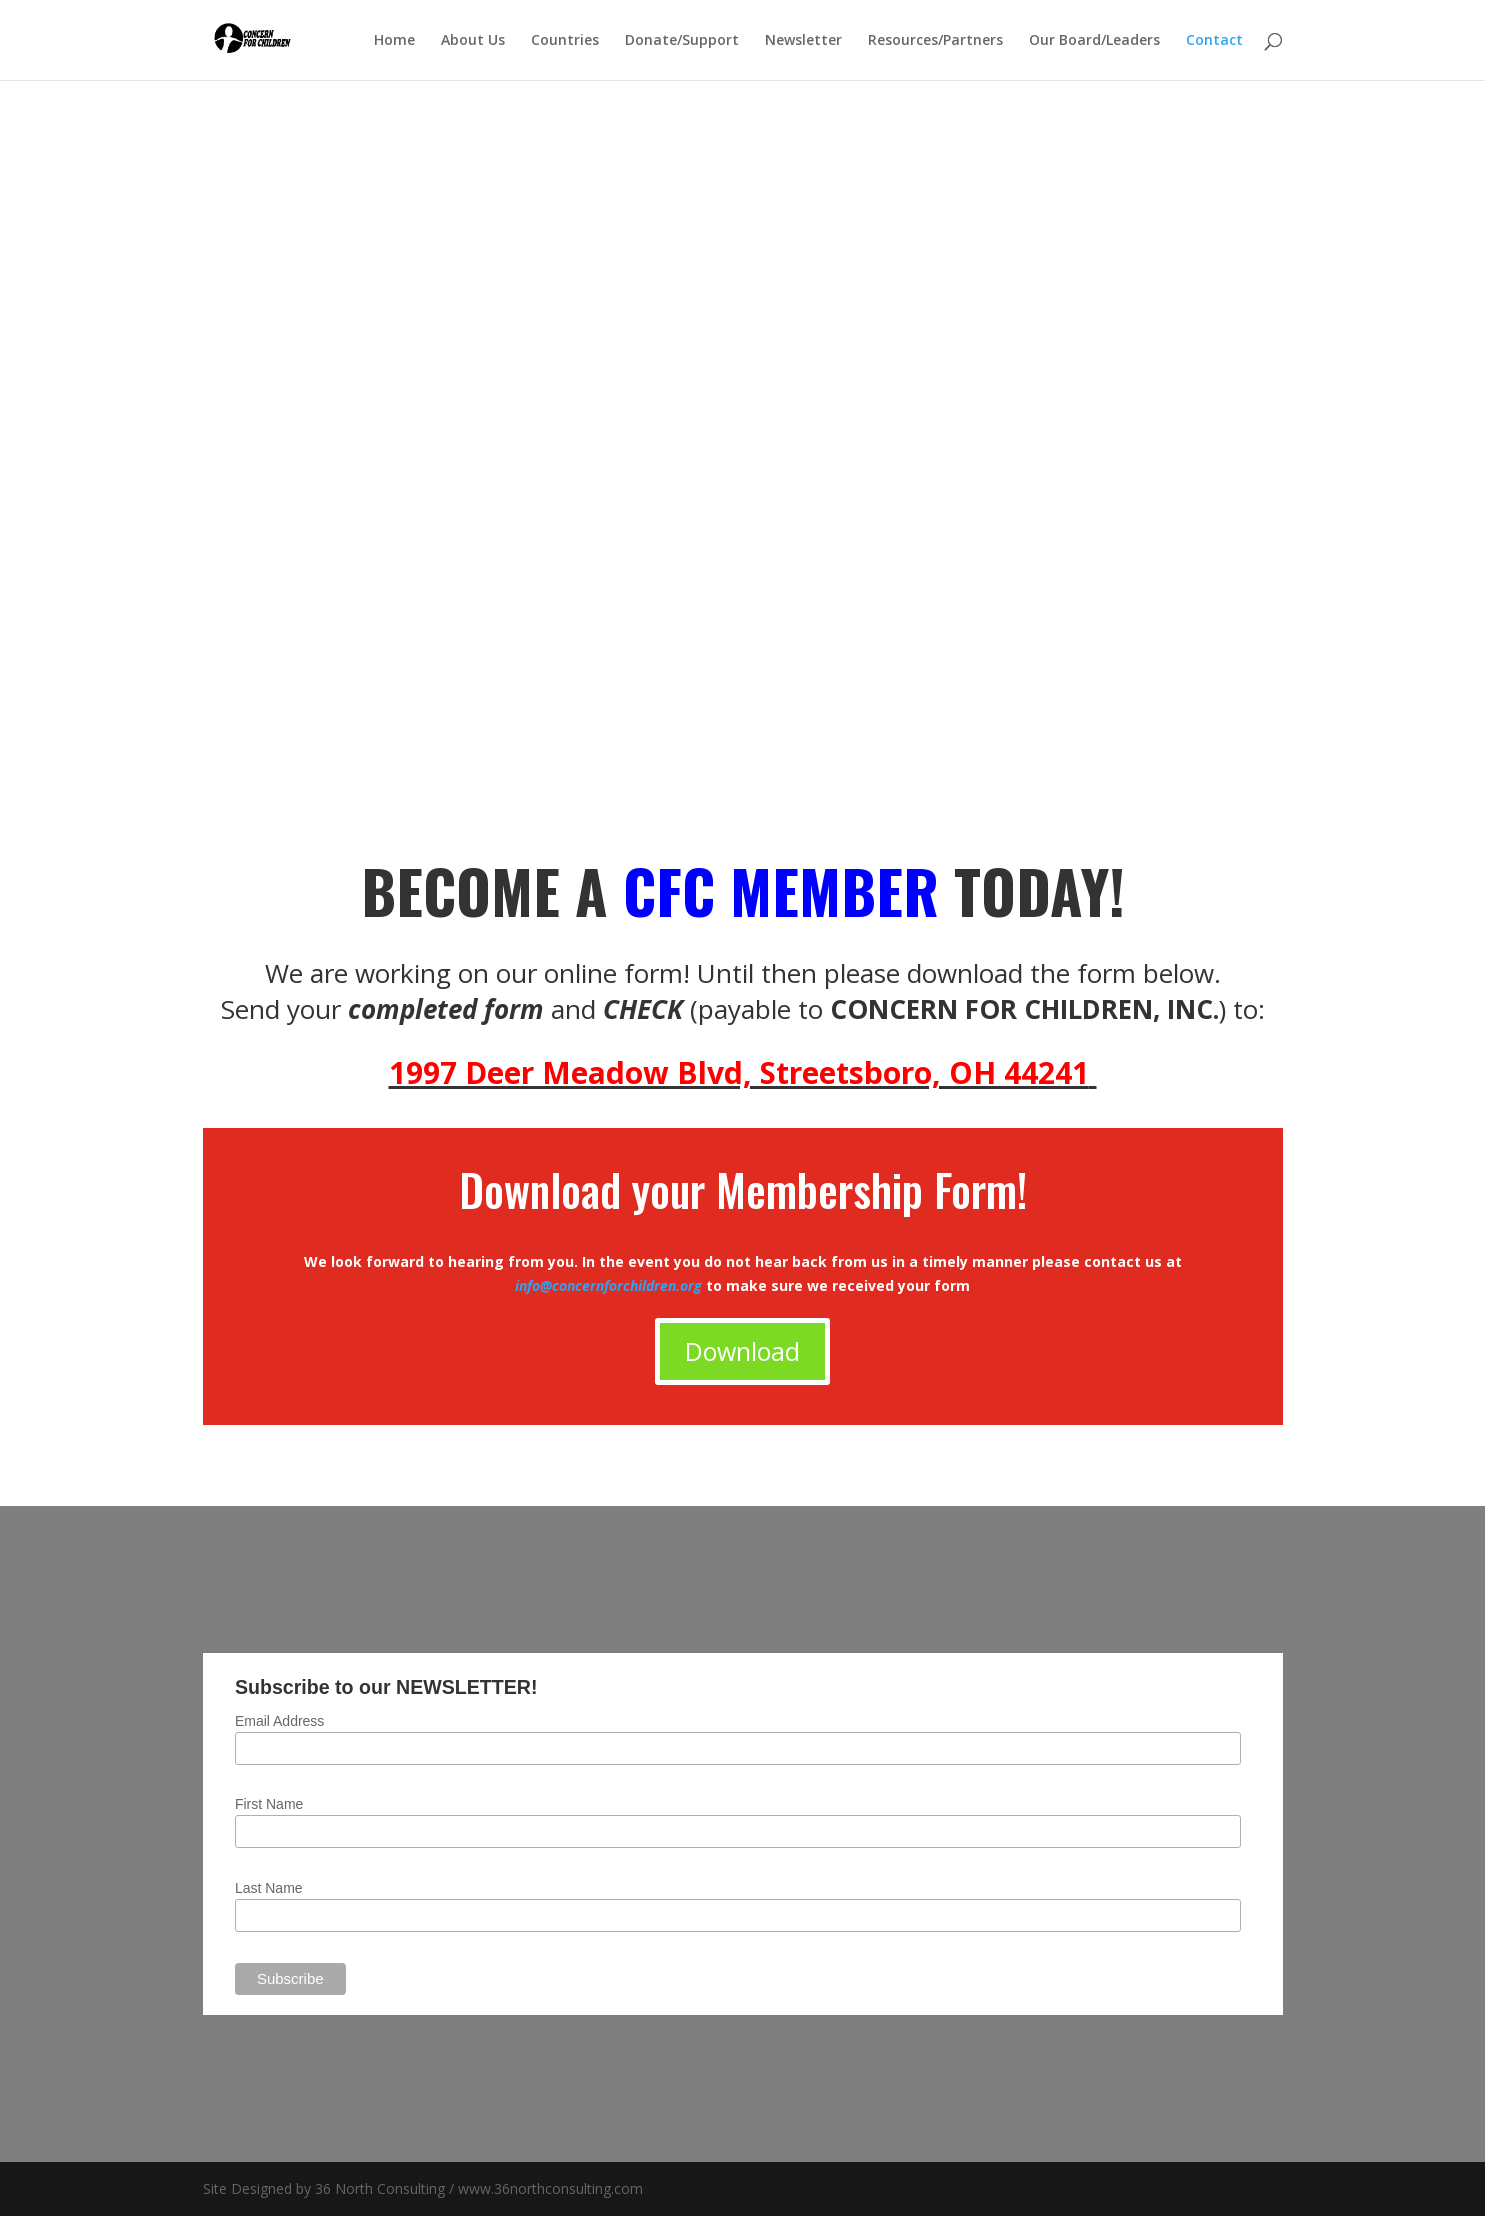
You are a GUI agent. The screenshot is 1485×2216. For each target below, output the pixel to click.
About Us (473, 41)
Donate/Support (682, 41)
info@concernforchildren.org (610, 1285)
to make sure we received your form (838, 1285)
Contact (1214, 41)
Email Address (279, 1721)
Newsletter (803, 41)
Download (742, 1351)
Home (394, 41)
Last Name (269, 1888)
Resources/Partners (935, 41)
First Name (269, 1804)
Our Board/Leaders (1094, 41)
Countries (565, 41)
